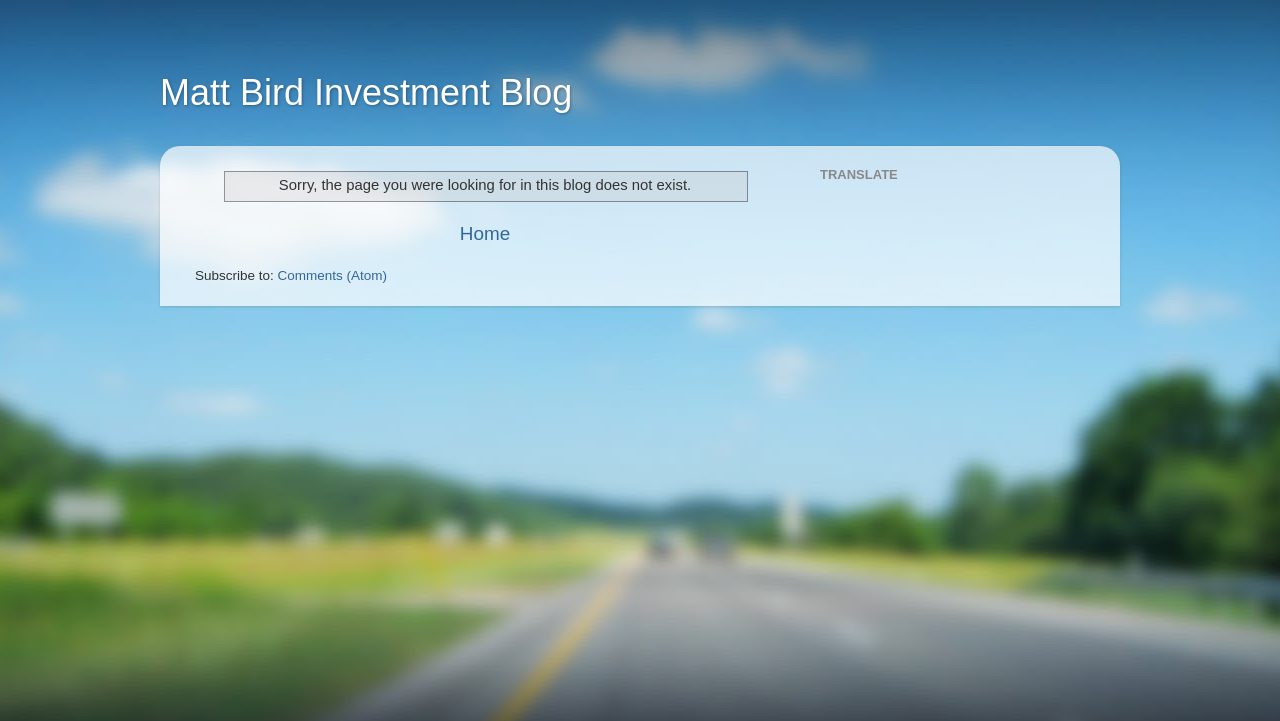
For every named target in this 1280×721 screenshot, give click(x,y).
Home (485, 233)
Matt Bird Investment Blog (366, 92)
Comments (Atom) (333, 275)
